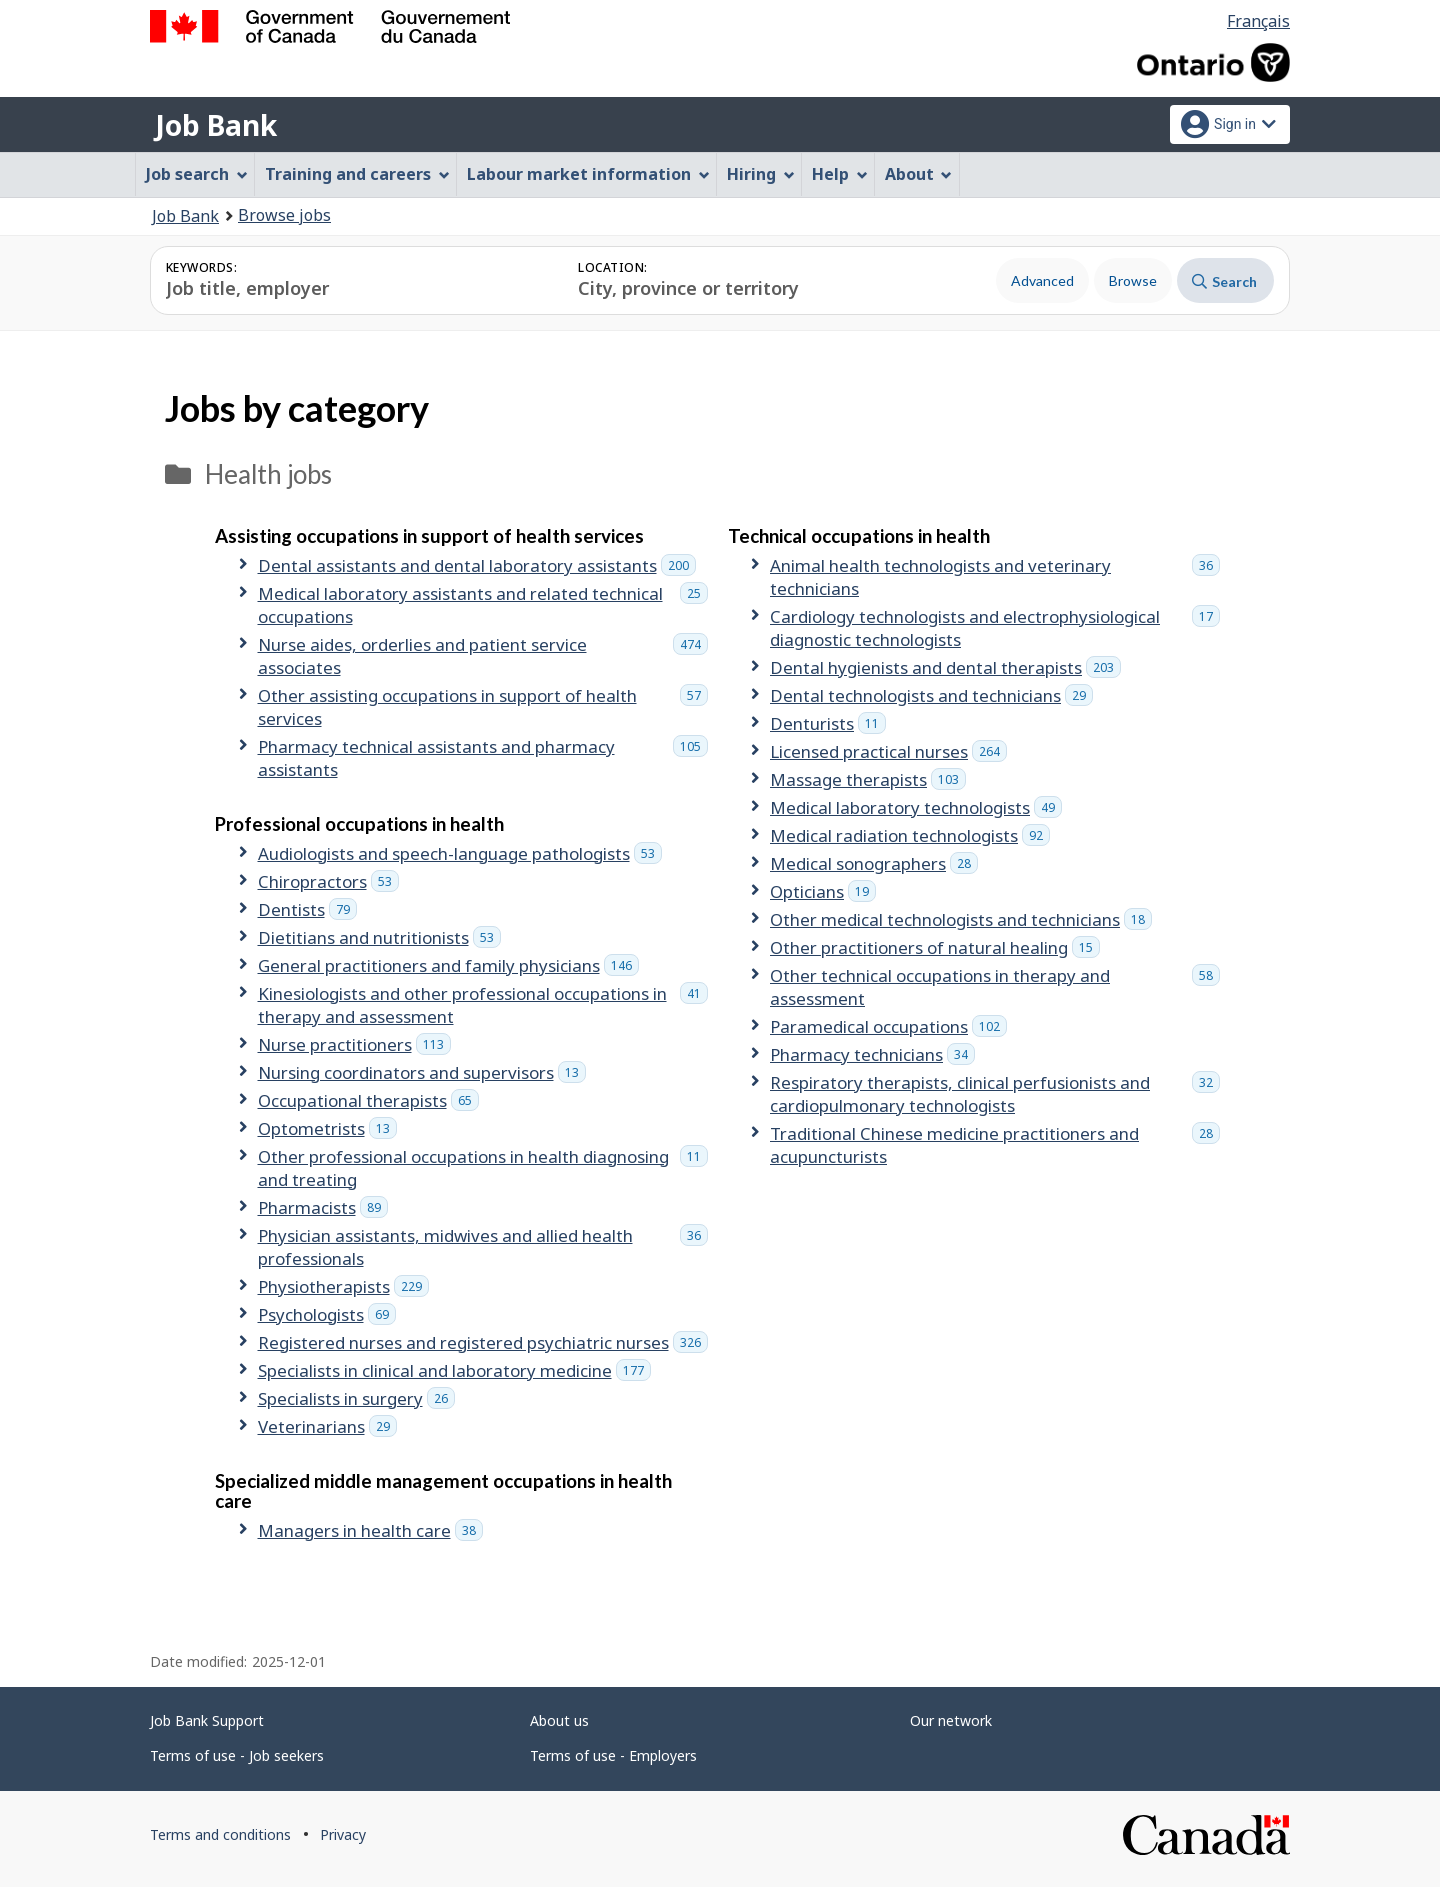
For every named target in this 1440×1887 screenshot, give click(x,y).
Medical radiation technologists (910, 835)
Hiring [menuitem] (761, 174)
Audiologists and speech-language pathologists (460, 853)
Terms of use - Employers (613, 1755)
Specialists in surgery (356, 1398)
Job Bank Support (207, 1720)
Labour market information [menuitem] (588, 174)
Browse (1133, 280)
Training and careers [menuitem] (357, 174)
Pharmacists (323, 1207)
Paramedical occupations (888, 1026)
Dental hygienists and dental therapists (945, 667)
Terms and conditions (220, 1834)
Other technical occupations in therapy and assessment (995, 987)
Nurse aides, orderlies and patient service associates (483, 656)
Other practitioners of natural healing (935, 947)
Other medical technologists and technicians (961, 919)
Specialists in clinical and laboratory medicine (454, 1370)
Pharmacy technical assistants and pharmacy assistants (483, 758)
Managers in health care (370, 1530)
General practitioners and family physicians (448, 965)
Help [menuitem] (840, 174)
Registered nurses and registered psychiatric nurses (483, 1342)
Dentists (307, 909)
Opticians (823, 891)
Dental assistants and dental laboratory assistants (477, 565)
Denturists (828, 723)
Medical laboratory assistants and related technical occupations (483, 605)
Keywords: (201, 267)
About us (559, 1720)
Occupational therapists (368, 1100)
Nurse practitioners (354, 1044)
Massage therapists (868, 779)
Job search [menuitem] (197, 174)
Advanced (1042, 280)
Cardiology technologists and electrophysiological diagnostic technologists (995, 628)
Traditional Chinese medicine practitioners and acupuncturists (995, 1145)
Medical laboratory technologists (916, 807)
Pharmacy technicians (872, 1054)
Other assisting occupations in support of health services (483, 707)
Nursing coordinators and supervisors (422, 1072)
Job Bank (216, 125)
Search (1224, 281)
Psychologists (327, 1314)
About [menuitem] (919, 174)
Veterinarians (327, 1426)
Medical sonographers (874, 863)
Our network (951, 1720)
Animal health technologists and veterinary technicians (995, 577)
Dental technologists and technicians (931, 695)
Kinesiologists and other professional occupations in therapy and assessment (483, 1005)
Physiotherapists (343, 1286)
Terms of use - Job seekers (237, 1755)
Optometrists (327, 1128)
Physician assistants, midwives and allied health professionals (483, 1247)
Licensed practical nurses (888, 751)
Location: (612, 267)
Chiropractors (328, 881)
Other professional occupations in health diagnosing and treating (483, 1168)
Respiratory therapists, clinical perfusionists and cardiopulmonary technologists (995, 1094)
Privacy (343, 1834)
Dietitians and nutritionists (379, 937)
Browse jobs (284, 215)
